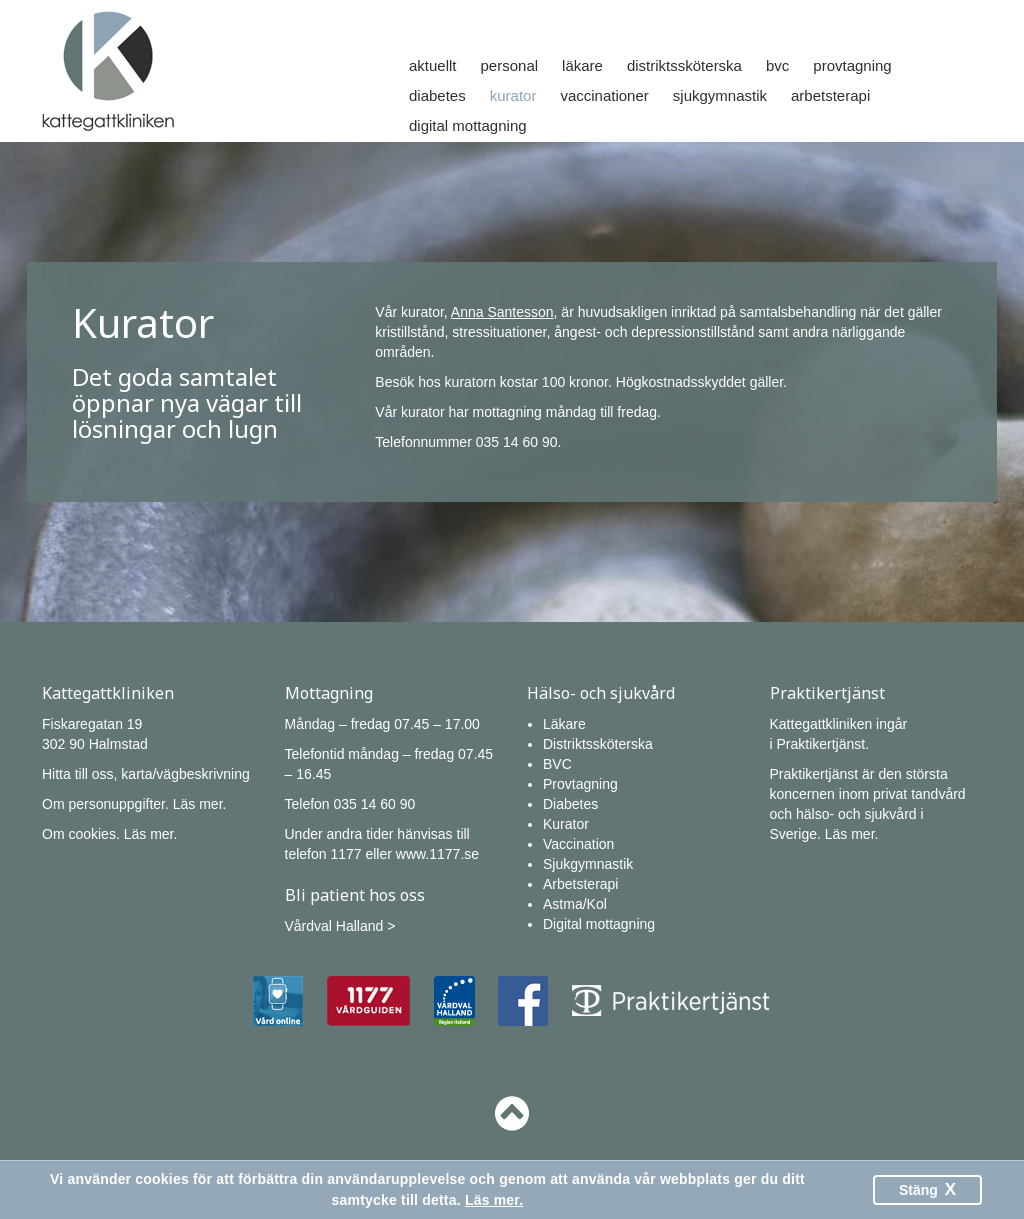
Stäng (927, 1189)
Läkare (582, 65)
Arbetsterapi (830, 95)
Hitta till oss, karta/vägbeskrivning (146, 774)
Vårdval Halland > (340, 926)
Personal (510, 65)
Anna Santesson (502, 312)
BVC (557, 764)
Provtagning (852, 65)
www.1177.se (437, 854)
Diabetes (437, 95)
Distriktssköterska (684, 65)
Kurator (513, 95)
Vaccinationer (604, 95)
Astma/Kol (575, 904)
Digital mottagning (468, 125)
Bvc (777, 65)
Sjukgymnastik (720, 95)
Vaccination (578, 844)
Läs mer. (200, 804)
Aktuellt (433, 65)
